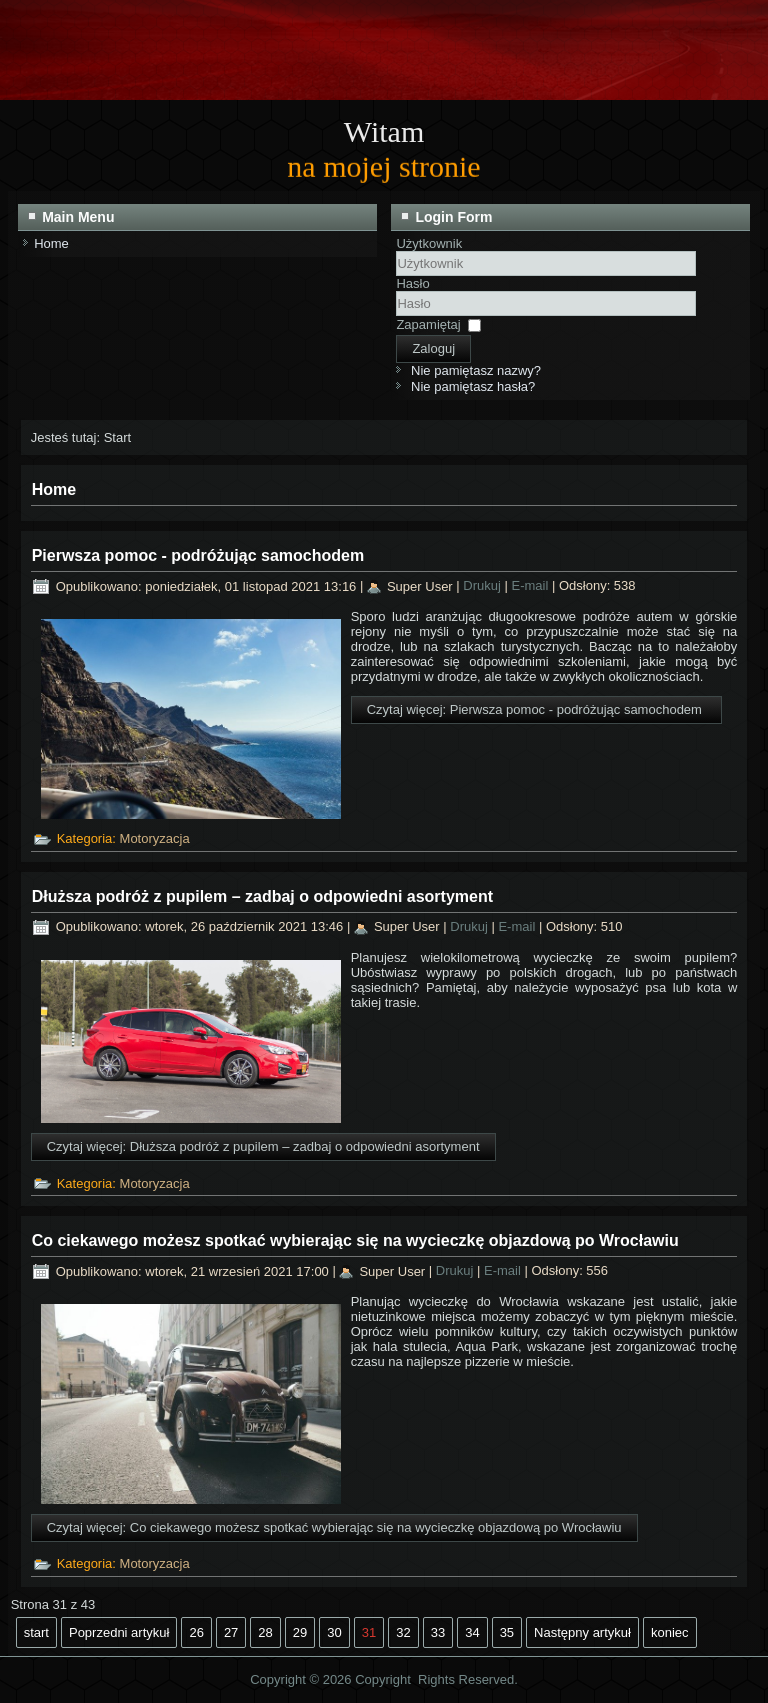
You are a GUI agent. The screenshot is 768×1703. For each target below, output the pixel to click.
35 (507, 1632)
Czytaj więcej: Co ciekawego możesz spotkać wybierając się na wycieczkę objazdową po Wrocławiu (334, 1527)
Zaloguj (433, 348)
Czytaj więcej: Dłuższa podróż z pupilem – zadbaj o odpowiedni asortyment (263, 1146)
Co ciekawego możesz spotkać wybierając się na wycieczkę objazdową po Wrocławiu (355, 1240)
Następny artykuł (582, 1632)
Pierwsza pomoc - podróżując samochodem (198, 555)
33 (438, 1632)
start (36, 1632)
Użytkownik (429, 243)
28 (265, 1632)
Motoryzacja (155, 838)
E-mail (532, 586)
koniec (670, 1632)
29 (300, 1632)
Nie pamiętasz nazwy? (476, 370)
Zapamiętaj (428, 324)
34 (472, 1632)
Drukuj (483, 586)
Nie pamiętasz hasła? (473, 386)
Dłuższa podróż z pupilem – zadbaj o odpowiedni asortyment (262, 896)
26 (196, 1632)
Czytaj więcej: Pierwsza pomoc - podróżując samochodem (536, 709)
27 (231, 1632)
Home (51, 243)
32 (403, 1632)
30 (334, 1632)
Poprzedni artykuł (119, 1632)
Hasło (412, 283)
